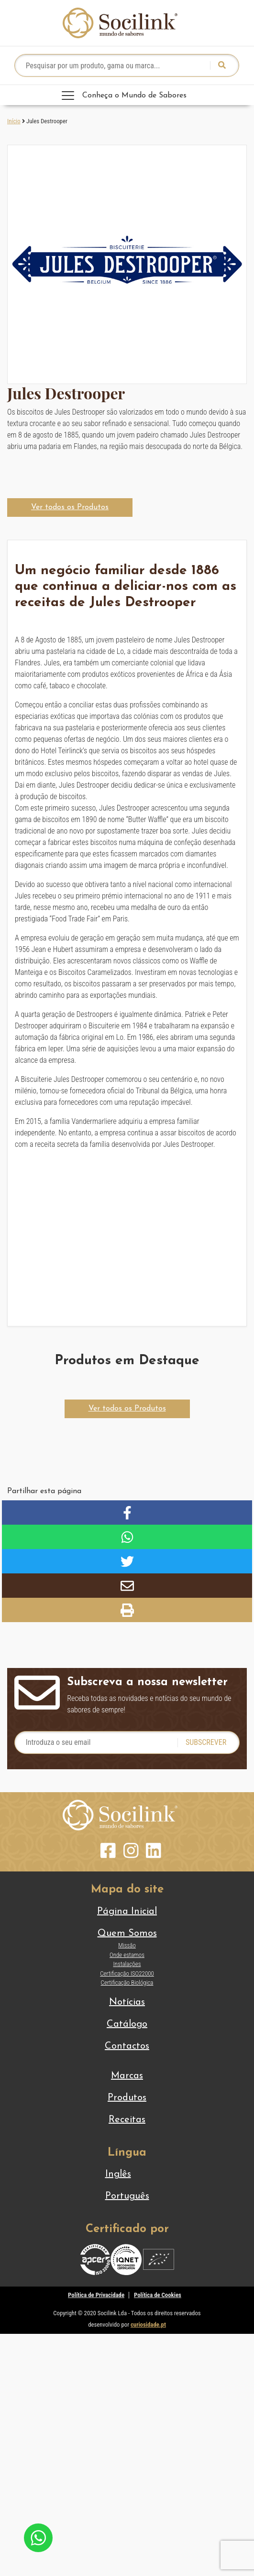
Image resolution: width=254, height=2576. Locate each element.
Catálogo (127, 2024)
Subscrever (206, 1742)
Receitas (127, 2120)
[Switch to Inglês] (127, 2174)
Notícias (127, 2002)
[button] (70, 507)
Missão (127, 1945)
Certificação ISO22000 (127, 1973)
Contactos (127, 2046)
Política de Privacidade (96, 2294)
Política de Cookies (157, 2294)
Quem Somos (127, 1933)
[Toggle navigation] (127, 95)
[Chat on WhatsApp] (38, 2537)
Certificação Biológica (127, 1982)
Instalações (127, 1963)
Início (14, 121)
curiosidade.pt (148, 2324)
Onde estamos (127, 1954)
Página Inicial (127, 1911)
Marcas (127, 2076)
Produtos (127, 2098)
